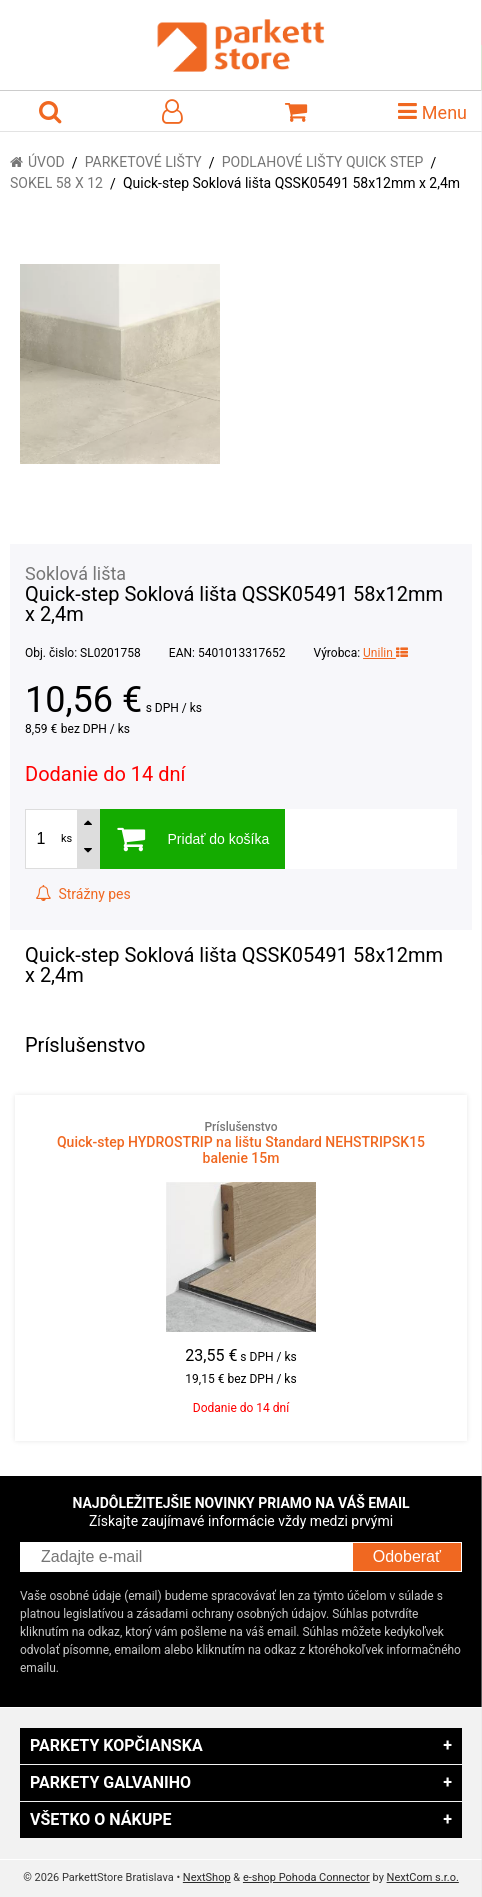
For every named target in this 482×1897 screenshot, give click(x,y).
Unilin (385, 653)
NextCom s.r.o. (423, 1877)
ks (66, 838)
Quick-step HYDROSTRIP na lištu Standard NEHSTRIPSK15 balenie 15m (241, 1143)
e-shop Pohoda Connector (306, 1877)
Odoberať (407, 1556)
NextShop (207, 1877)
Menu (432, 111)
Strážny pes (83, 894)
